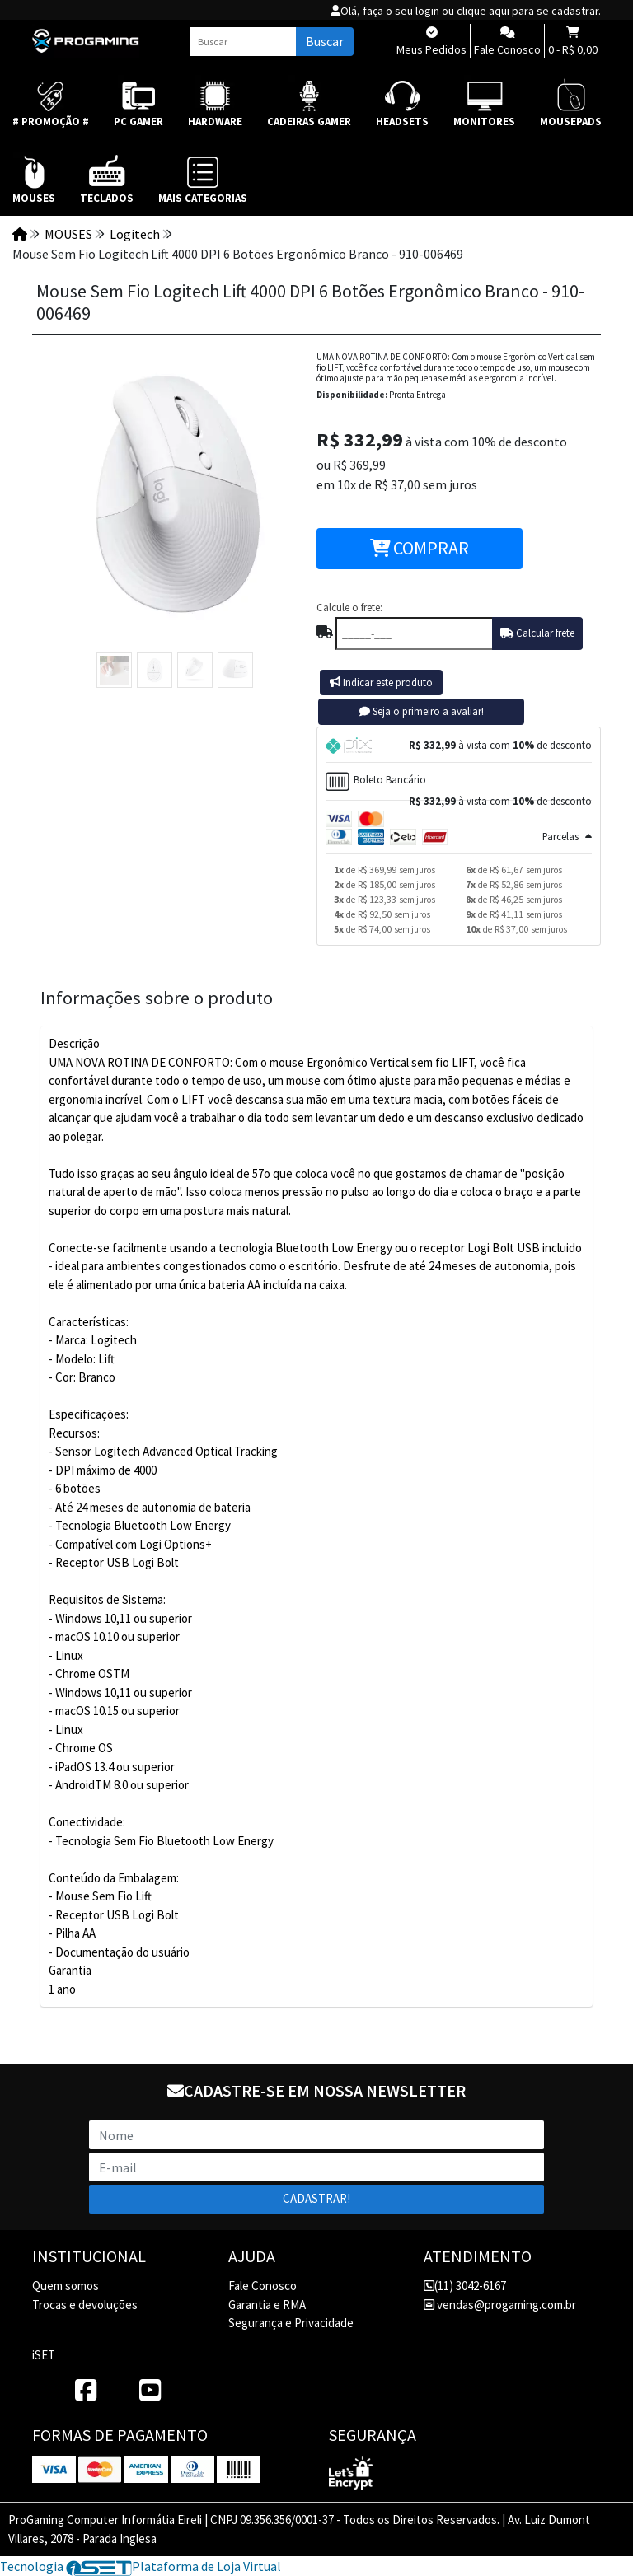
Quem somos (65, 2285)
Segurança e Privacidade (291, 2323)
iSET (43, 2355)
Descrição (74, 1043)
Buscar (325, 41)
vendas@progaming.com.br (500, 2304)
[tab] (459, 744)
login (428, 10)
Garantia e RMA (267, 2304)
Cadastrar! (316, 2198)
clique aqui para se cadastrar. (529, 10)
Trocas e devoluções (85, 2304)
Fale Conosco (262, 2285)
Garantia (70, 1970)
